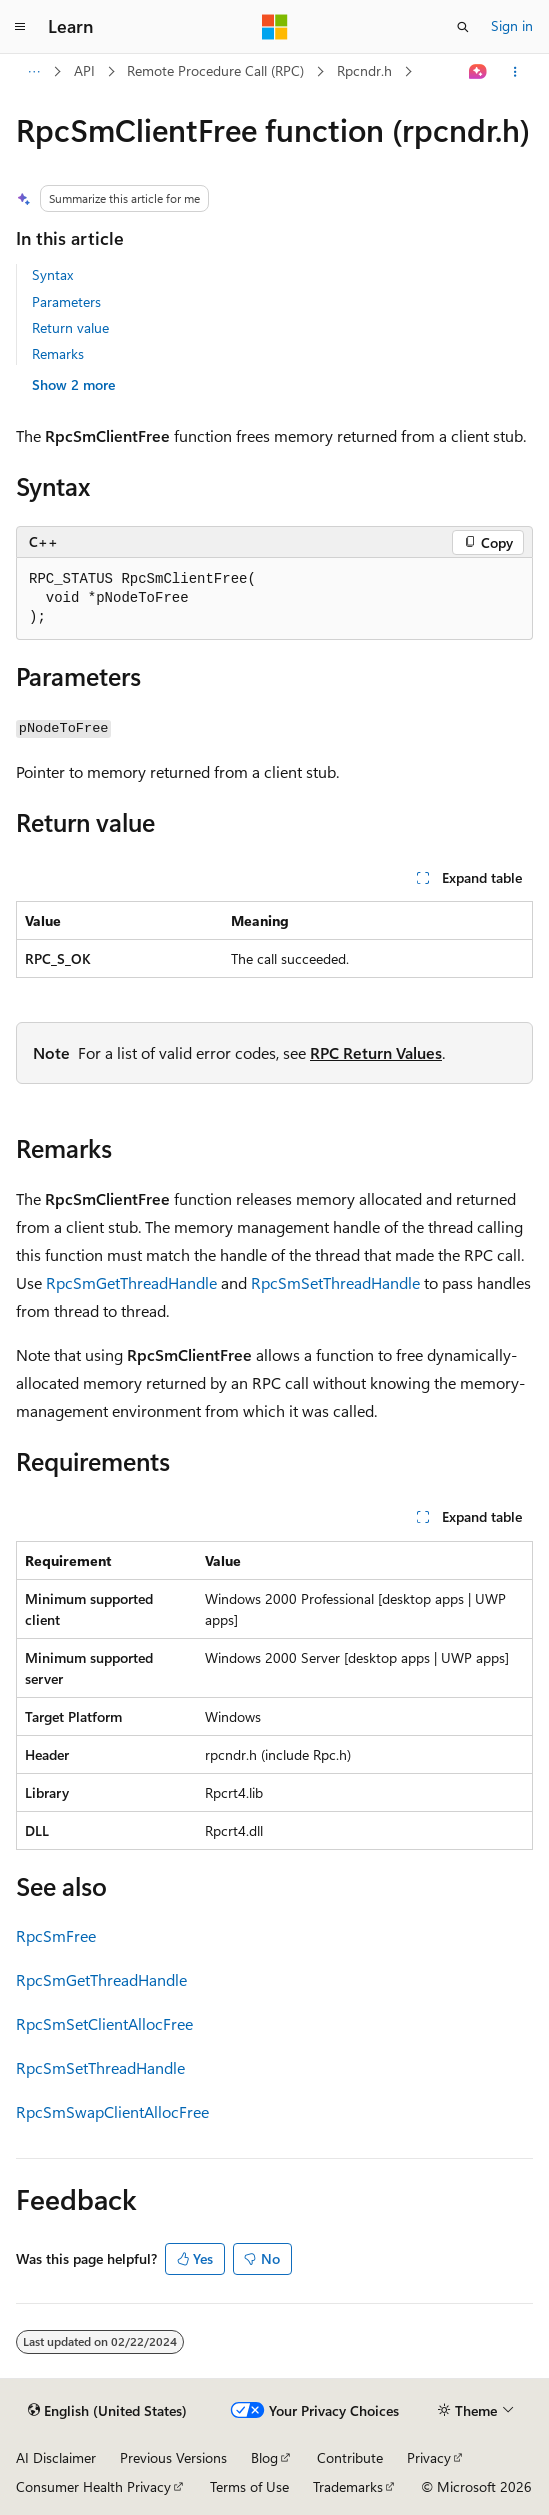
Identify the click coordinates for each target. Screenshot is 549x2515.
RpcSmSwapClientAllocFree (112, 2111)
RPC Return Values (376, 1052)
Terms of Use (249, 2486)
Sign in (512, 25)
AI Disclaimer (56, 2457)
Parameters (66, 301)
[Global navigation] (20, 27)
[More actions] (515, 72)
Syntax (52, 274)
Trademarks (348, 2486)
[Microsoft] (275, 27)
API (84, 70)
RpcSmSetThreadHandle (335, 1282)
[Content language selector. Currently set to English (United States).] (107, 2411)
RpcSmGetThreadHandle (131, 1282)
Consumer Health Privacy (93, 2486)
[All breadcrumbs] (33, 72)
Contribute (350, 2457)
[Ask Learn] (478, 72)
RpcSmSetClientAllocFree (104, 2023)
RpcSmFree (56, 1935)
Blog (264, 2457)
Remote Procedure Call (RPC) (215, 70)
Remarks (58, 353)
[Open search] (463, 27)
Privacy (429, 2457)
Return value (70, 327)
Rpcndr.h (364, 70)
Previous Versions (173, 2457)
